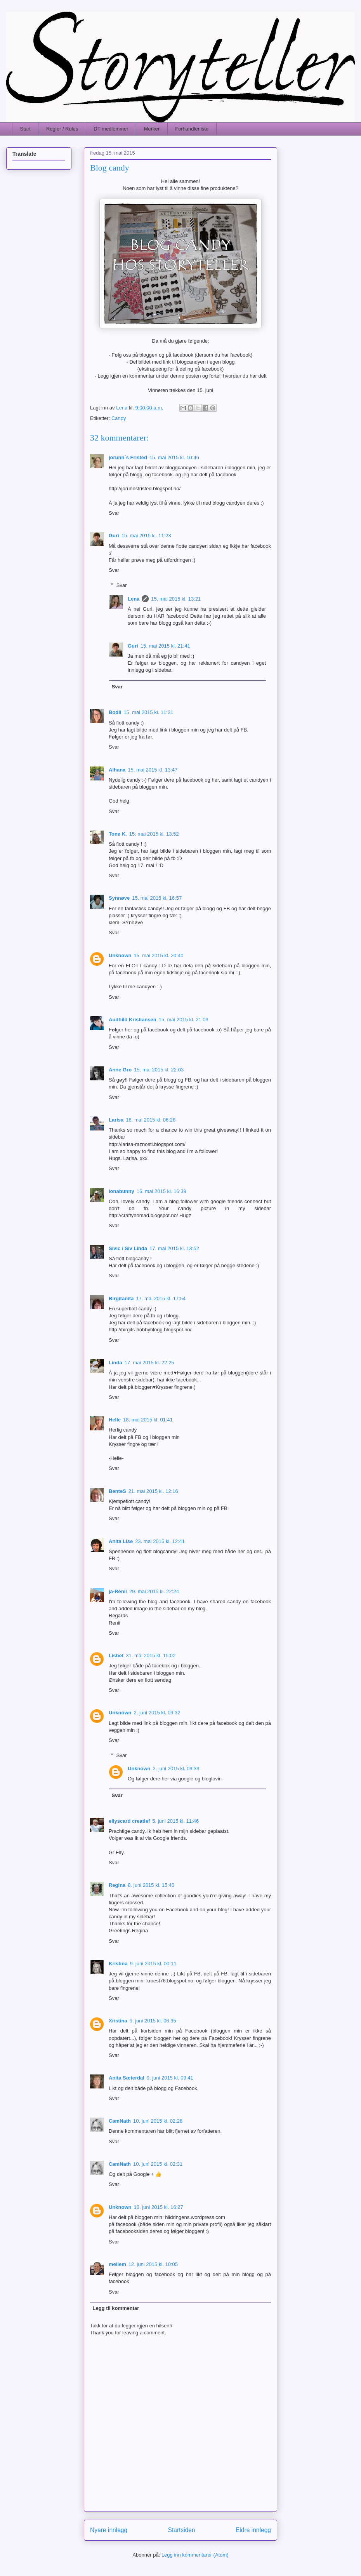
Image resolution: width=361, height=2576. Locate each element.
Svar (114, 513)
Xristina (118, 2021)
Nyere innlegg (108, 2530)
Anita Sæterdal (126, 2078)
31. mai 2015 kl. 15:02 (150, 1655)
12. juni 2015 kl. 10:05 (153, 2264)
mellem (117, 2264)
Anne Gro (120, 1070)
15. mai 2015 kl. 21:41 (165, 646)
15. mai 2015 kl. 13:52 (154, 834)
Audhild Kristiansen (132, 1019)
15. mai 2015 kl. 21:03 (183, 1019)
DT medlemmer (111, 129)
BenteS (117, 1491)
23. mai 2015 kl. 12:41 (160, 1541)
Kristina (118, 1963)
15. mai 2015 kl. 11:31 (149, 712)
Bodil (115, 712)
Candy (118, 418)
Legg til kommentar (116, 2308)
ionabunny (121, 1191)
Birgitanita (121, 1298)
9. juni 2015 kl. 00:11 (153, 1963)
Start (25, 129)
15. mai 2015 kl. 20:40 (159, 955)
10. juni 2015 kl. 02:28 (157, 2121)
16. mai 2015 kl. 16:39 (161, 1191)
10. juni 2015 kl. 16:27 (158, 2207)
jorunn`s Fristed (128, 457)
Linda (115, 1363)
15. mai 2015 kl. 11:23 (146, 535)
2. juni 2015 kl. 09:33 (176, 1768)
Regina (117, 1885)
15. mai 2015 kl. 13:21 (176, 599)
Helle (115, 1420)
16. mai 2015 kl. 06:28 (150, 1120)
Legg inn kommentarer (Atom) (195, 2555)
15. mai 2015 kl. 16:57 (157, 898)
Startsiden (181, 2530)
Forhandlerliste (191, 129)
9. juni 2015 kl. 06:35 (153, 2021)
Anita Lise (121, 1541)
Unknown (120, 955)
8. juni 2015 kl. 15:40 (151, 1885)
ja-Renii (118, 1591)
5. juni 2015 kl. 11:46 (175, 1821)
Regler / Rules (62, 129)
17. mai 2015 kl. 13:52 (174, 1248)
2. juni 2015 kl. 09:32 (157, 1713)
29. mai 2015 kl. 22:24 (154, 1591)
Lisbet (116, 1655)
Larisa (116, 1120)
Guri (114, 535)
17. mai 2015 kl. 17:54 (161, 1298)
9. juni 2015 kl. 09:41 (170, 2078)
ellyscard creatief (129, 1821)
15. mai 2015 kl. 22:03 (159, 1070)
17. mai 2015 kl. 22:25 (149, 1363)
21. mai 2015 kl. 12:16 (153, 1491)
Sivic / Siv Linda (128, 1248)
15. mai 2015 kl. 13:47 (152, 770)
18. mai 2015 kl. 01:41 (148, 1420)
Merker (152, 129)
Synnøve (119, 898)
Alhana (117, 770)
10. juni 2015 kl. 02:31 (157, 2164)
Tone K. (118, 834)
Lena (133, 599)
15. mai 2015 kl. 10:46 (174, 457)
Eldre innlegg (253, 2530)
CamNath (120, 2121)
